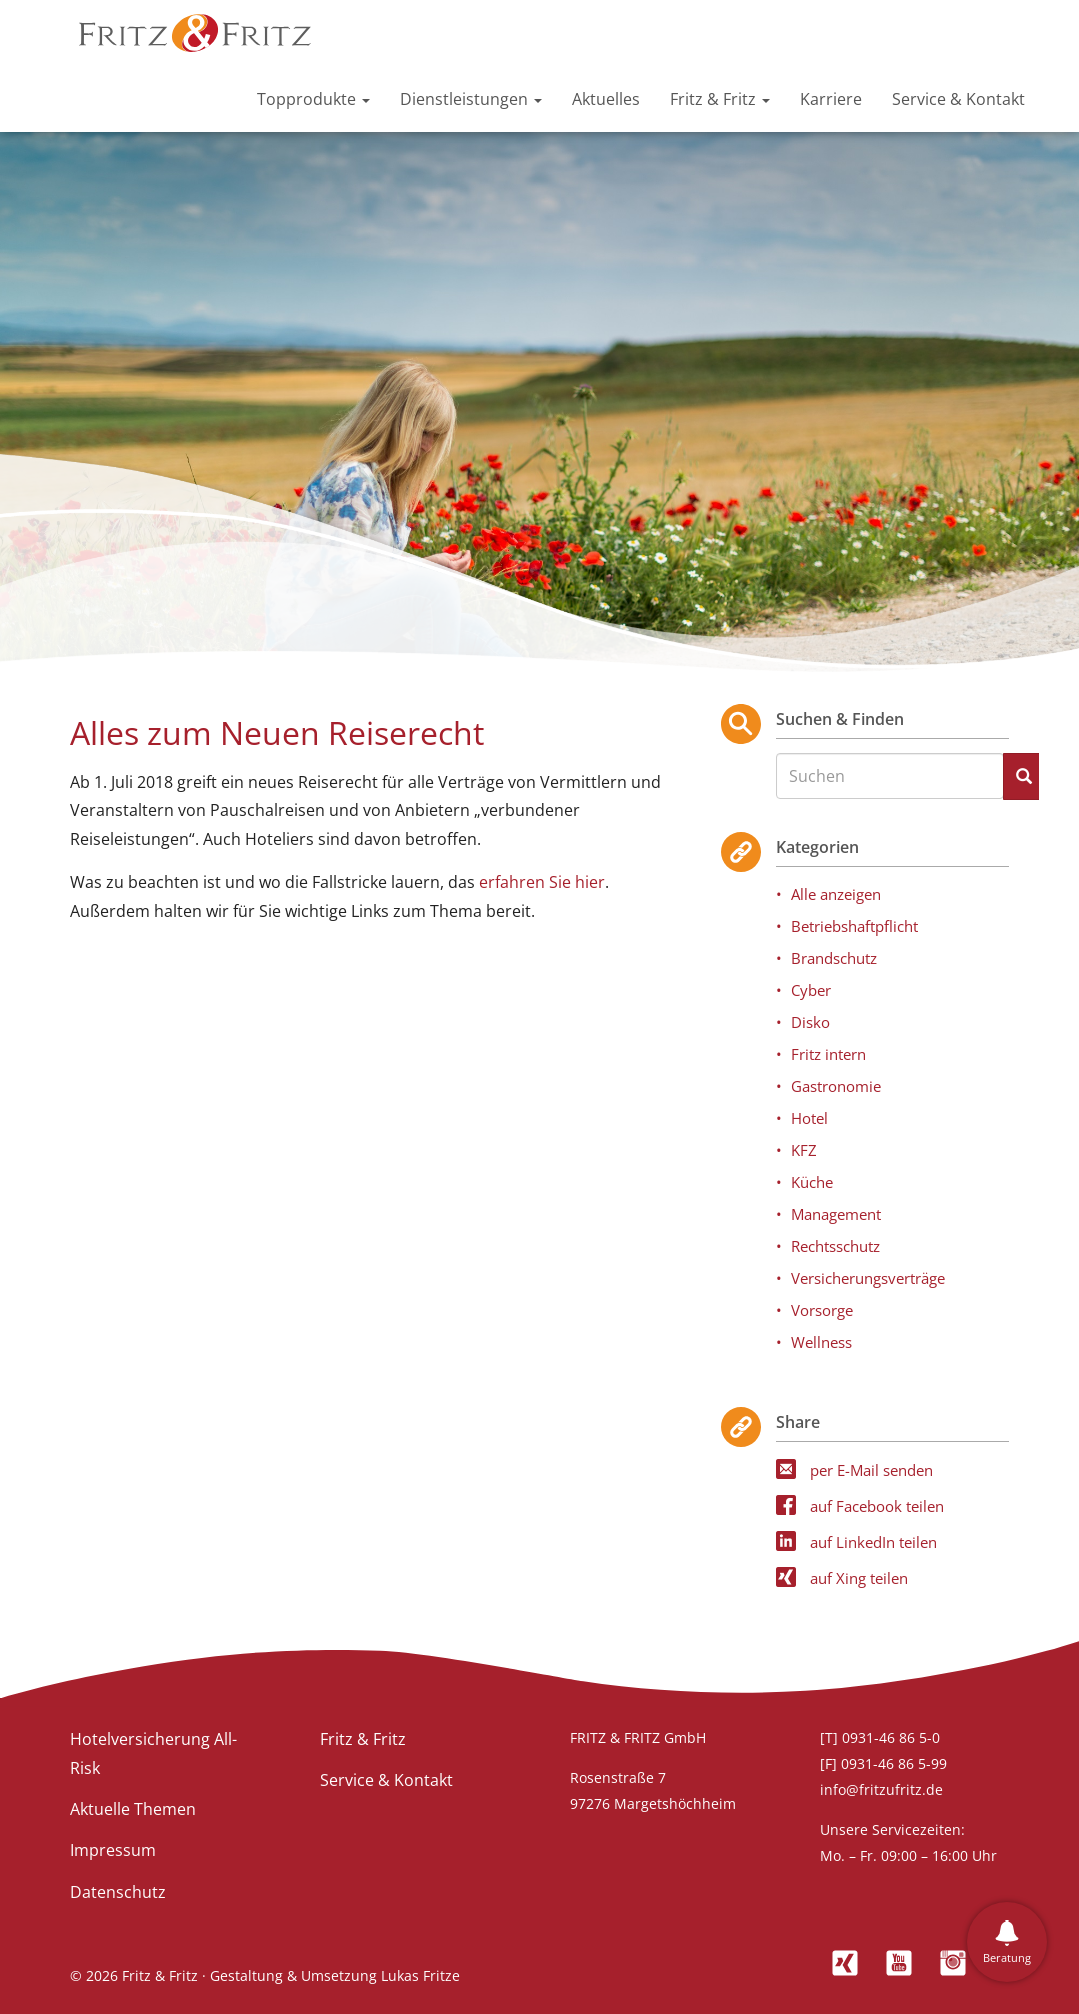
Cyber (811, 990)
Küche (812, 1182)
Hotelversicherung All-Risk (153, 1753)
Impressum (113, 1850)
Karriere (831, 99)
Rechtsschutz (835, 1246)
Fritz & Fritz (720, 99)
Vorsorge (822, 1310)
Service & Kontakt (958, 99)
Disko (810, 1022)
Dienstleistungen (471, 99)
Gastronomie (836, 1086)
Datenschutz (118, 1892)
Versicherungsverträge (868, 1278)
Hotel (809, 1118)
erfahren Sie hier (542, 882)
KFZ (804, 1150)
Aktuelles (606, 99)
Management (836, 1214)
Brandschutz (834, 958)
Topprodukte (313, 99)
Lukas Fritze (420, 1975)
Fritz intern (828, 1054)
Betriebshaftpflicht (854, 926)
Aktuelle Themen (133, 1809)
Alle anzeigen (836, 894)
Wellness (821, 1342)
